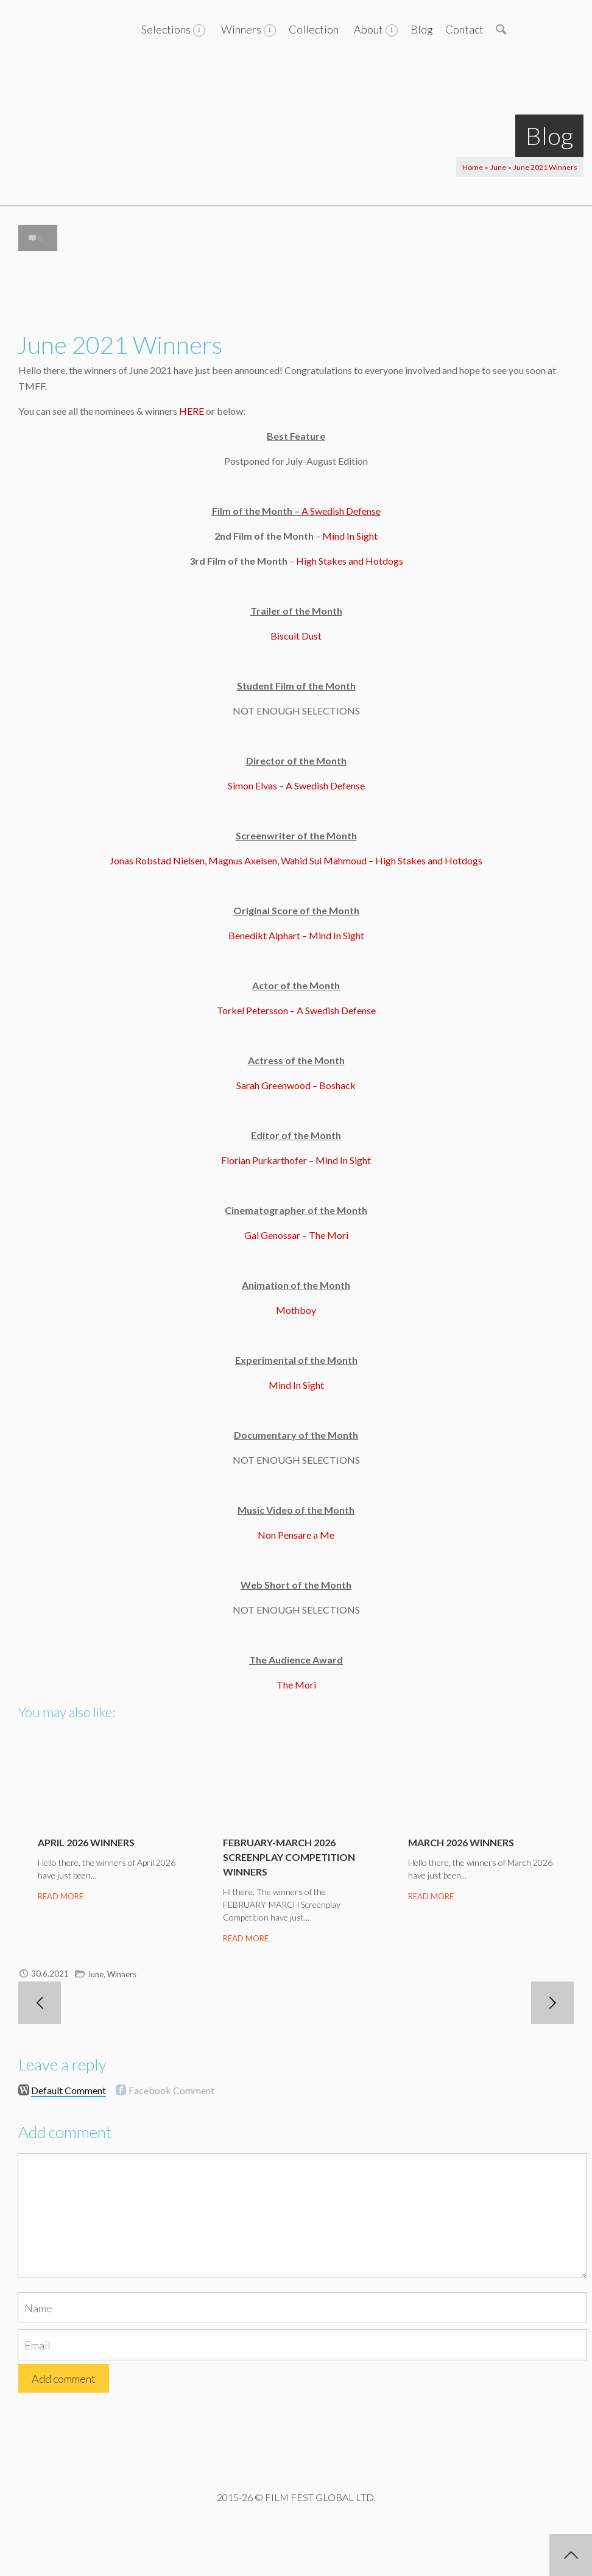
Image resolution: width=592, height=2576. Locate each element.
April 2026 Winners (86, 1842)
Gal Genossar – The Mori (296, 1235)
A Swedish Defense (341, 511)
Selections (166, 29)
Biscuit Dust (296, 635)
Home (472, 167)
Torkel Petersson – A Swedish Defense (296, 1010)
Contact (464, 29)
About (368, 29)
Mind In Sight (350, 536)
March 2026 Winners (461, 1842)
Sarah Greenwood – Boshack (296, 1085)
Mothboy (296, 1310)
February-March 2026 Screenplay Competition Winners (289, 1857)
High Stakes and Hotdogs (349, 560)
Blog (422, 29)
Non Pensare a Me (296, 1534)
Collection (314, 29)
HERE (191, 411)
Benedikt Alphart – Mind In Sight (296, 935)
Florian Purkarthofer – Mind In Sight (296, 1160)
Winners (241, 29)
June (498, 167)
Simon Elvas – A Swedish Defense (296, 785)
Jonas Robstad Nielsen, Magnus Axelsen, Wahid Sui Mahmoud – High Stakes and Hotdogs (296, 860)
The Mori (296, 1684)
